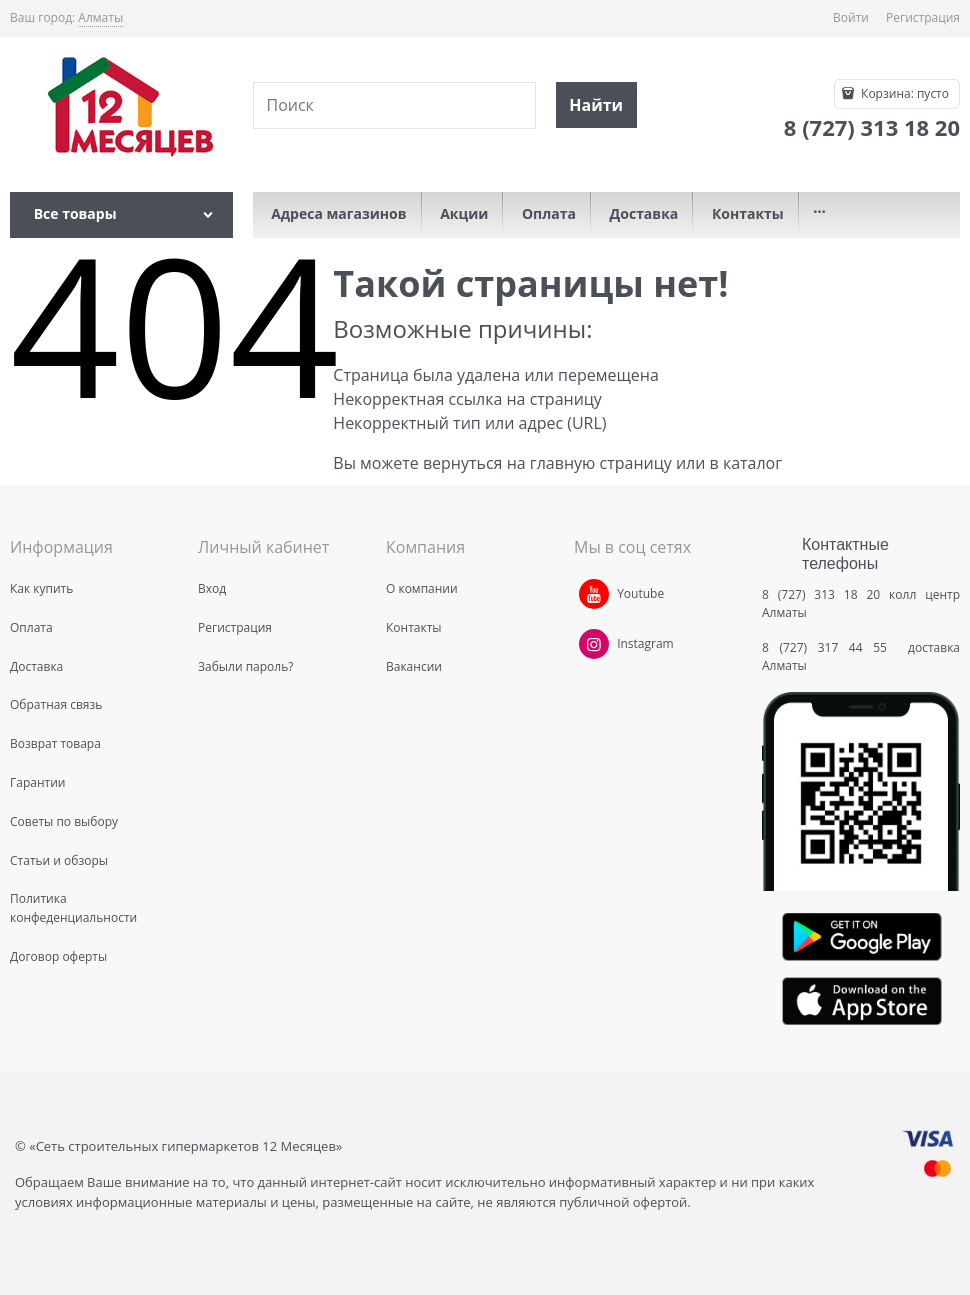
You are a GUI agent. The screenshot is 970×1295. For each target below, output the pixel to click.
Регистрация (923, 17)
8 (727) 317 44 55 (829, 647)
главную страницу (601, 463)
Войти (851, 17)
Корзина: (903, 93)
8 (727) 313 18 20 (821, 594)
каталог (752, 463)
